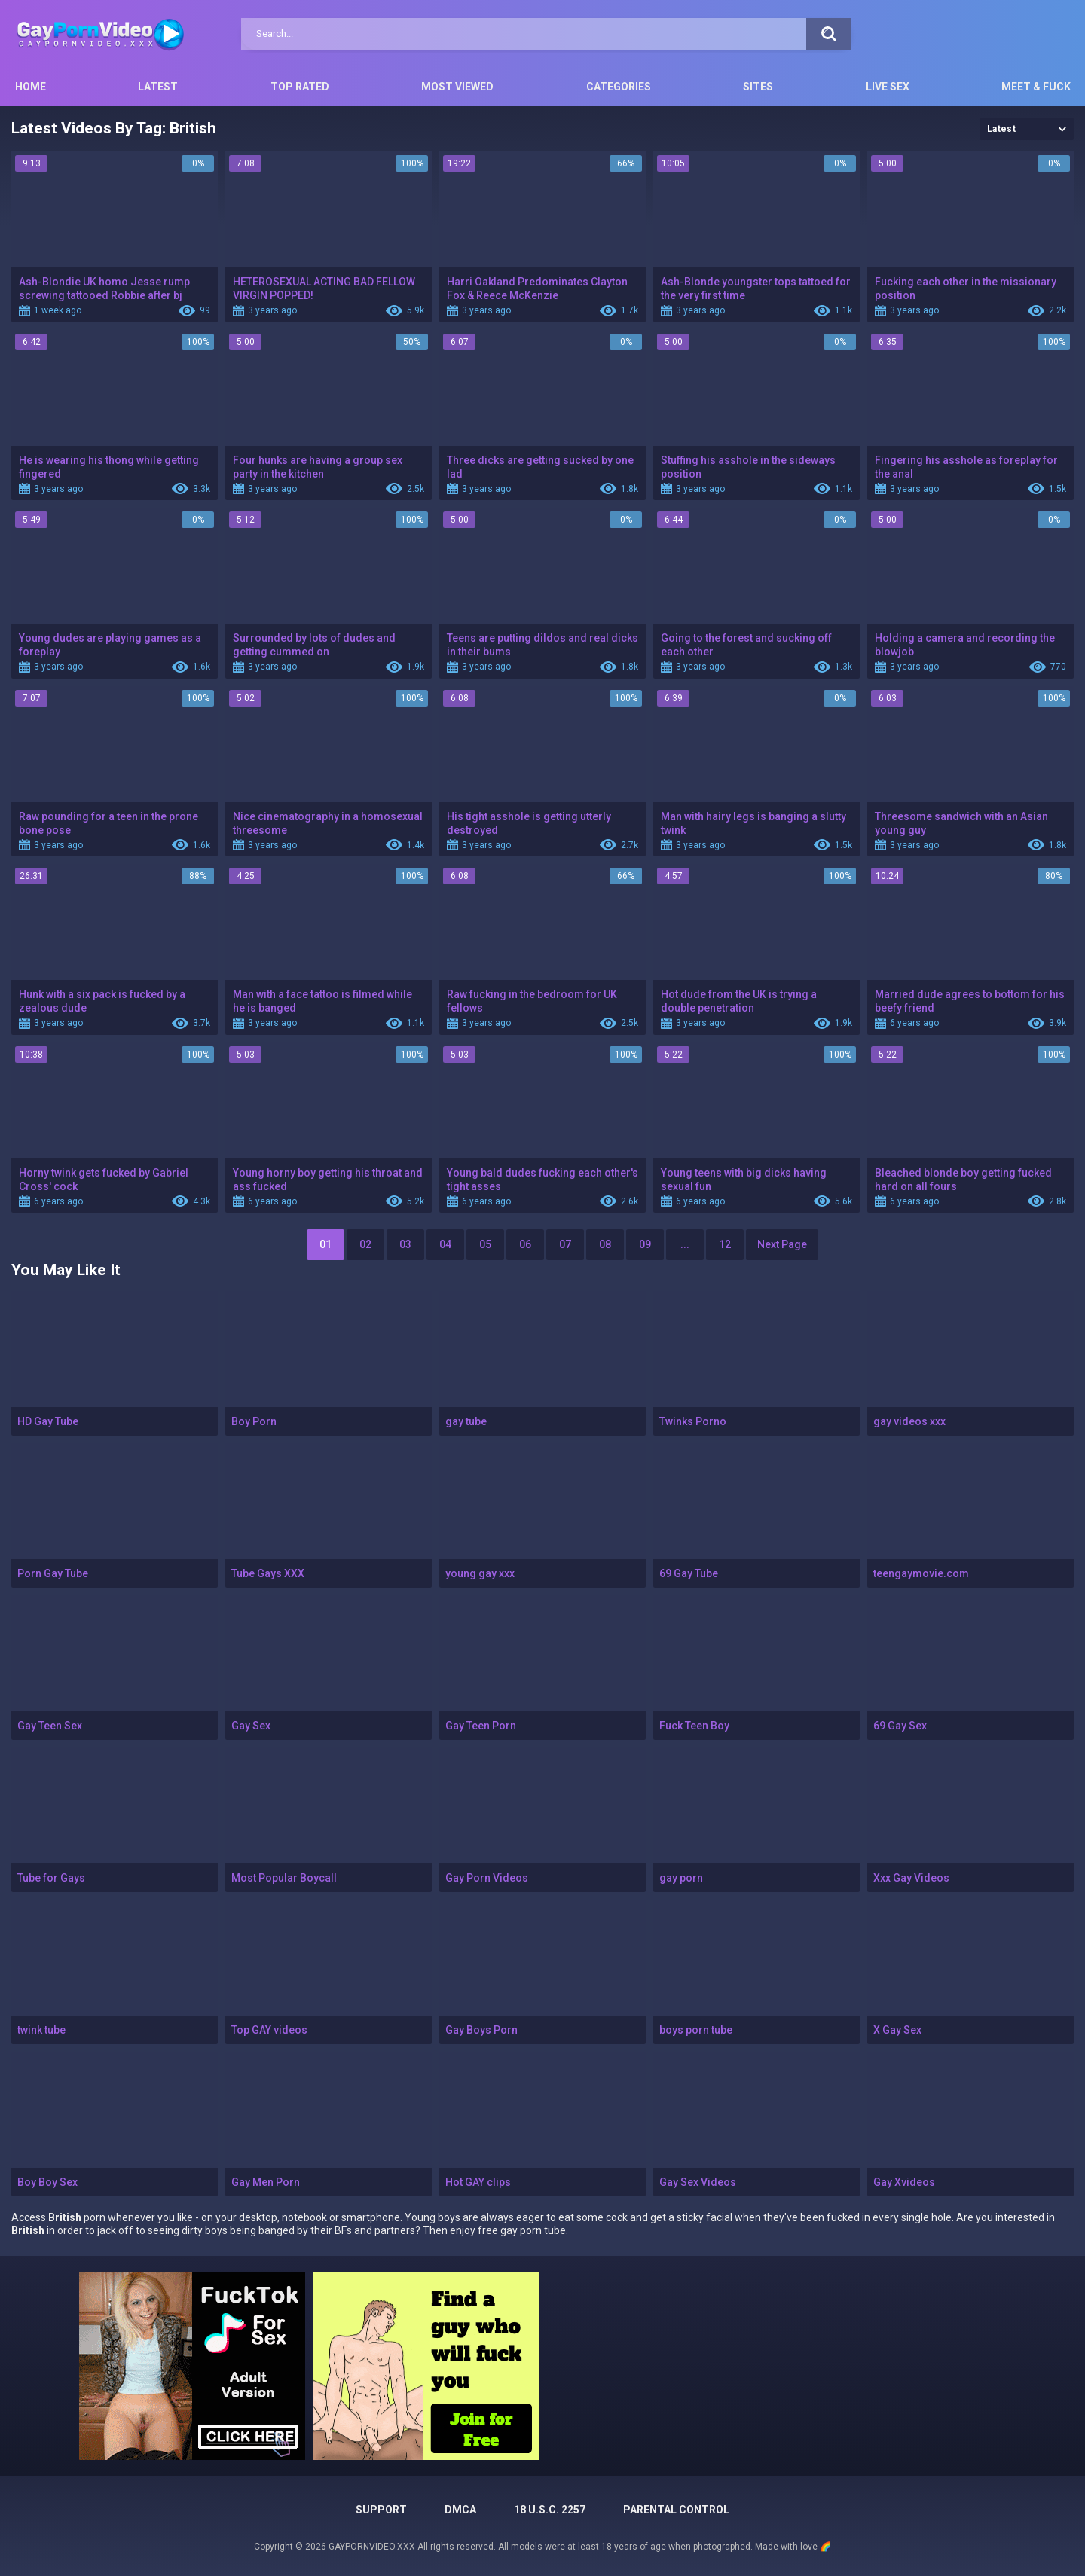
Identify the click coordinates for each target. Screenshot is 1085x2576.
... (684, 1244)
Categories (618, 87)
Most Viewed (457, 87)
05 (485, 1244)
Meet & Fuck (1036, 87)
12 (725, 1244)
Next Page (782, 1244)
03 (405, 1244)
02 (365, 1244)
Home (30, 87)
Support (381, 2510)
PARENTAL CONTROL (676, 2510)
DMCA (460, 2510)
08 (605, 1244)
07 (565, 1244)
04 (445, 1244)
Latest (158, 87)
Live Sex (887, 87)
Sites (758, 87)
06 (525, 1244)
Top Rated (299, 87)
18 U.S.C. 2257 (549, 2510)
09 (645, 1244)
